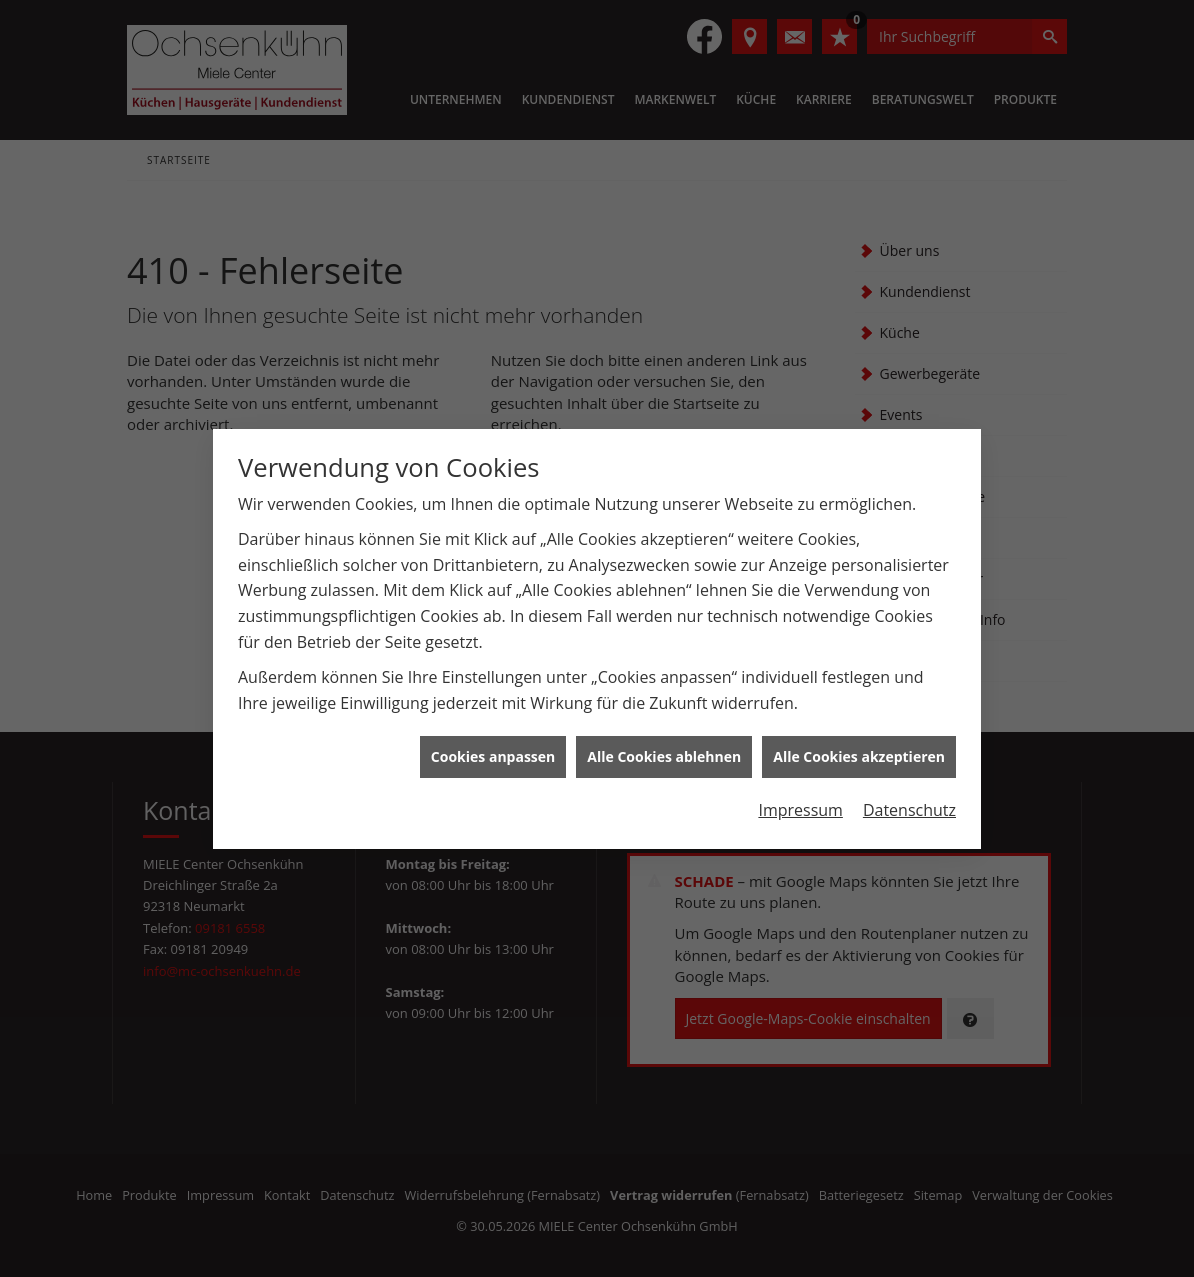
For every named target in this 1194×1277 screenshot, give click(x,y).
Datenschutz (909, 803)
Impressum (800, 803)
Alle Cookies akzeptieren (859, 749)
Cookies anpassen (493, 749)
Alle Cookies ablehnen (664, 749)
